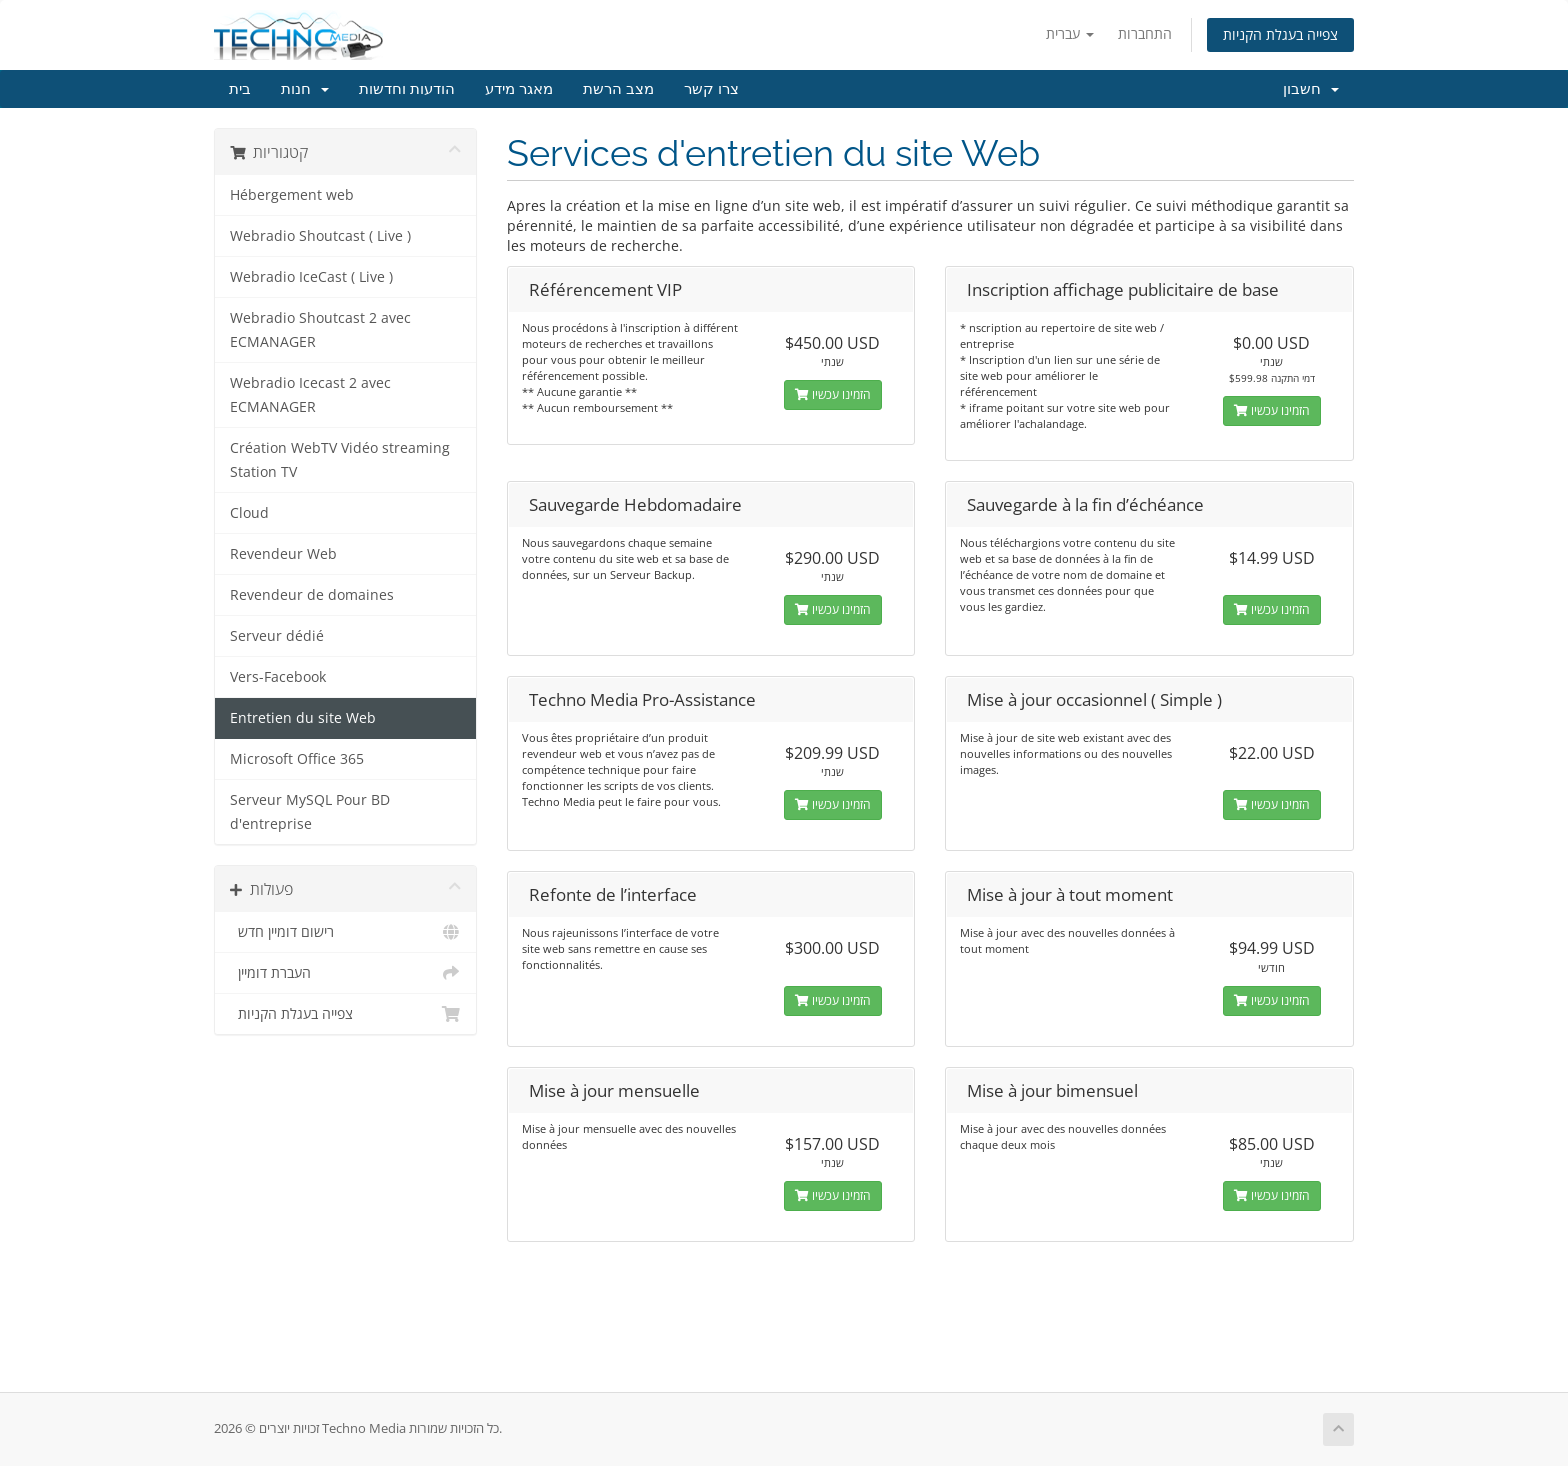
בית (240, 89)
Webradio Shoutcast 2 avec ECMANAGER (320, 330)
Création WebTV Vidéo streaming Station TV (340, 460)
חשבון (1311, 89)
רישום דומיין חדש (345, 932)
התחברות (1145, 33)
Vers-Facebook (278, 677)
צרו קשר (711, 89)
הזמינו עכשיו (833, 394)
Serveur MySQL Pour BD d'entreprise (310, 812)
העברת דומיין (345, 973)
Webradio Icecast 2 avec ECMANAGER (310, 395)
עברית (1070, 33)
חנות (305, 89)
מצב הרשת (618, 89)
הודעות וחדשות (407, 89)
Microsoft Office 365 (297, 759)
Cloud (249, 513)
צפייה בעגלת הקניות (1280, 34)
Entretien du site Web (303, 718)
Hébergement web (292, 195)
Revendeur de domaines (312, 595)
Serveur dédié (277, 636)
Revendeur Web (283, 554)
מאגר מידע (519, 89)
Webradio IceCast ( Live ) (311, 277)
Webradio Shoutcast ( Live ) (320, 236)
